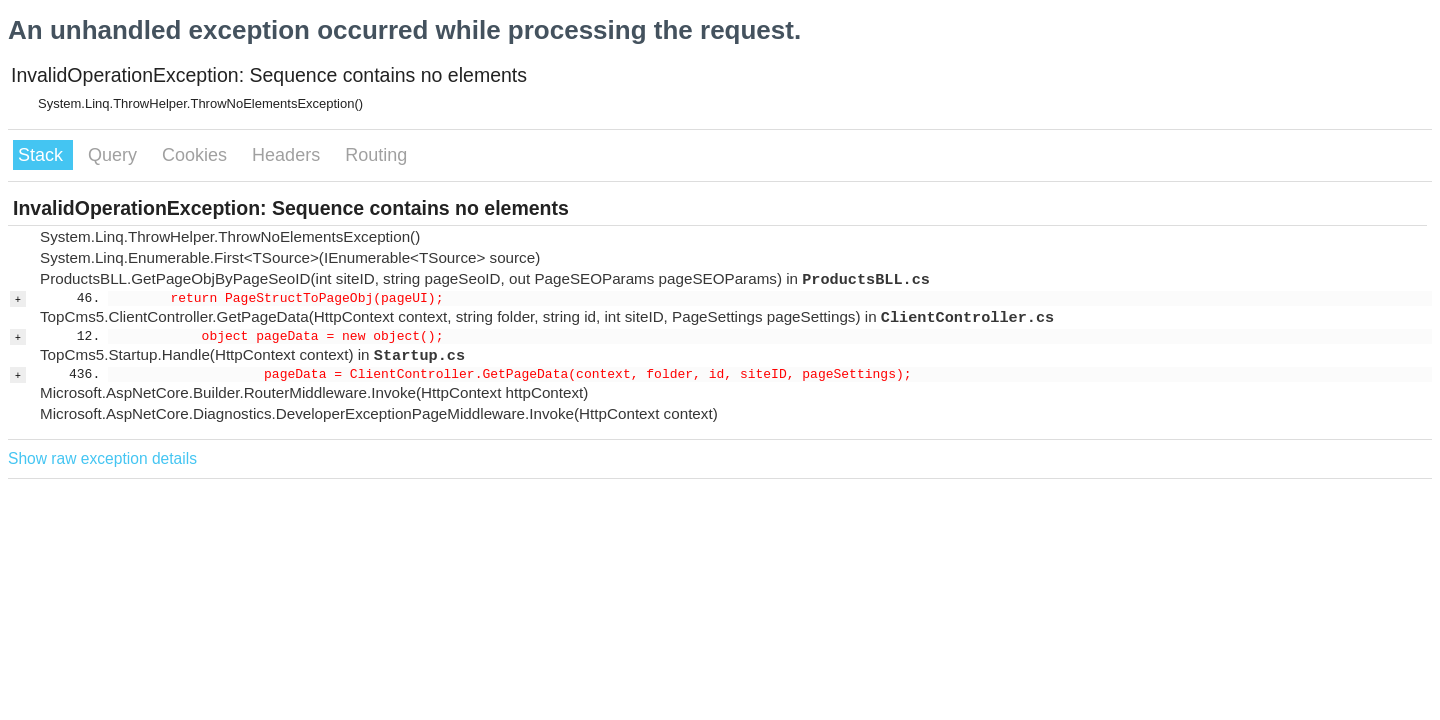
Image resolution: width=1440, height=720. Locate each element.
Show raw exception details (102, 458)
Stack (43, 155)
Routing (376, 155)
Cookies (197, 155)
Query (115, 155)
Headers (288, 155)
